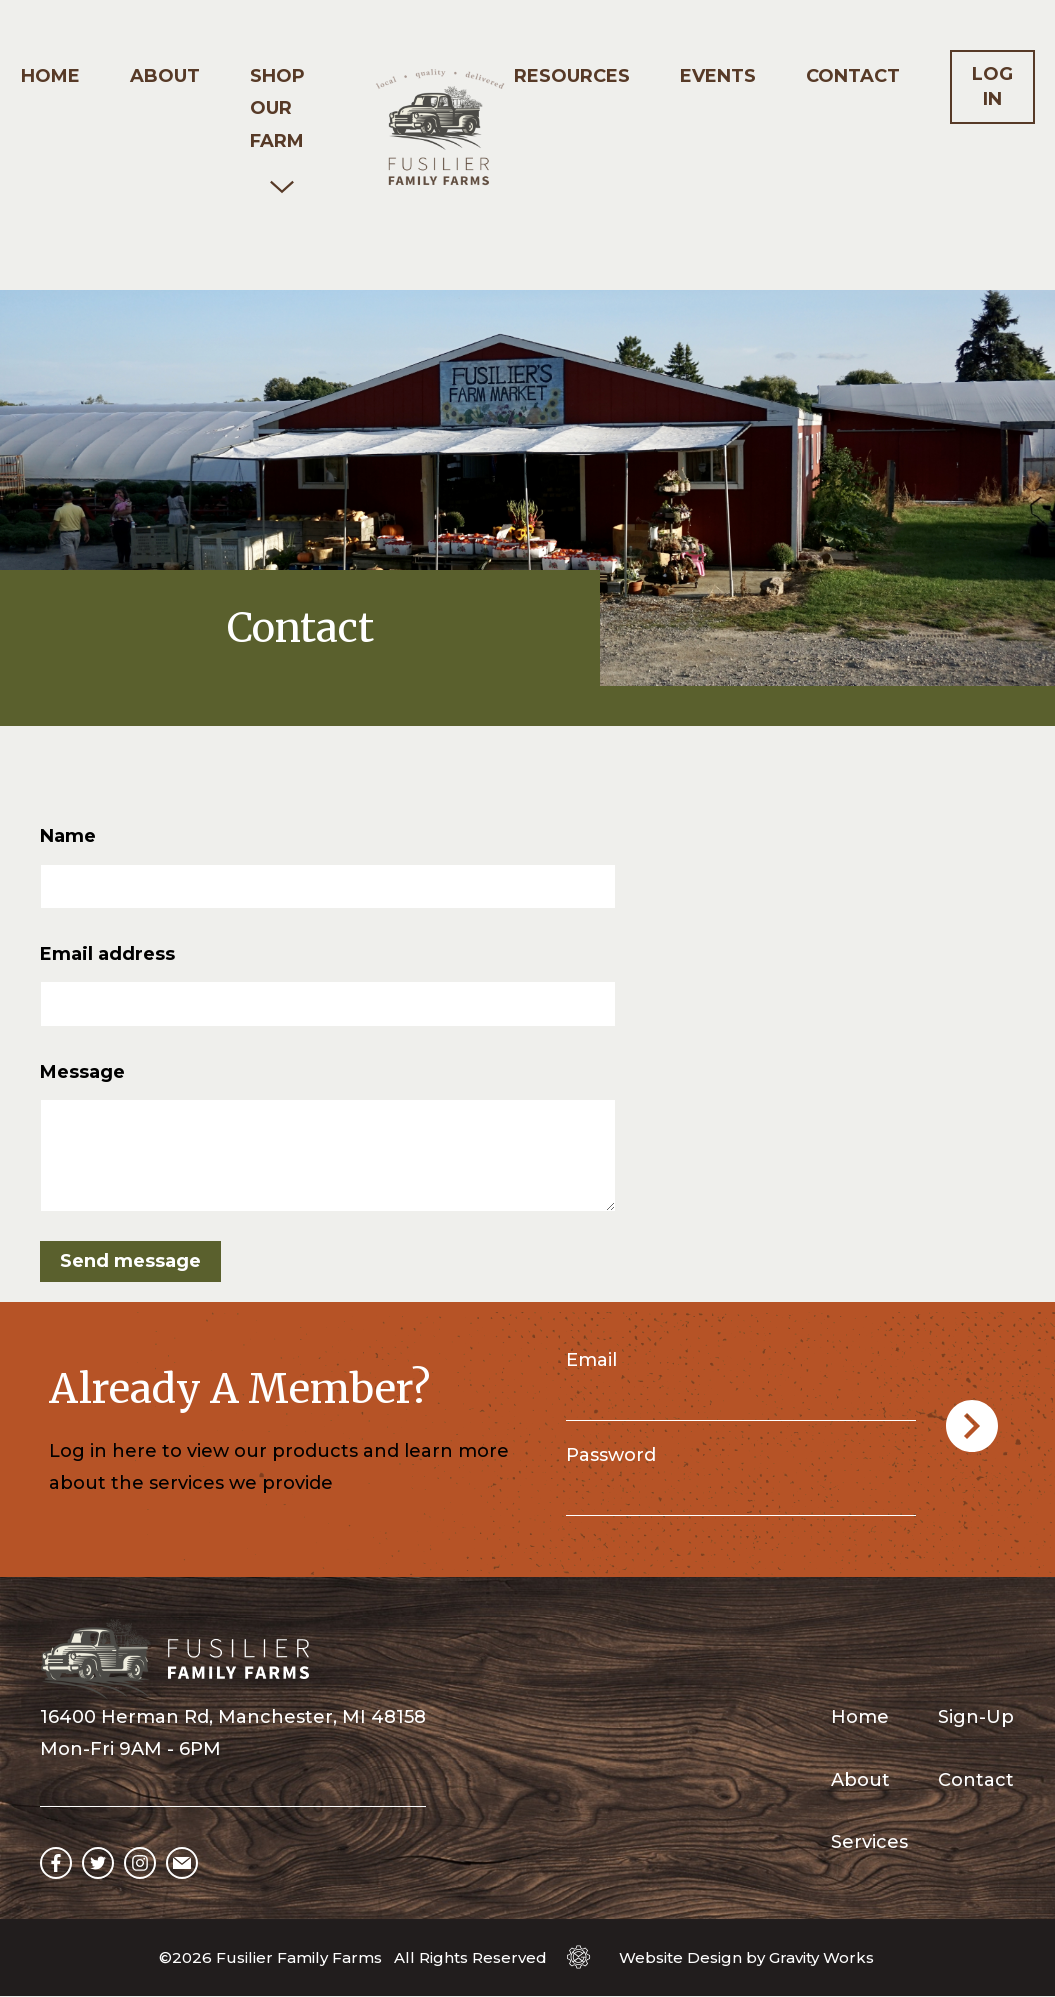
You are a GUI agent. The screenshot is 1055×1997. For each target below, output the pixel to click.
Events (718, 76)
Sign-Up (976, 1717)
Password (611, 1455)
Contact (853, 76)
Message (82, 1072)
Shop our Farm (277, 108)
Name (68, 836)
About (165, 76)
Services (869, 1842)
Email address (107, 954)
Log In (992, 86)
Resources (572, 76)
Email (591, 1360)
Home (50, 76)
